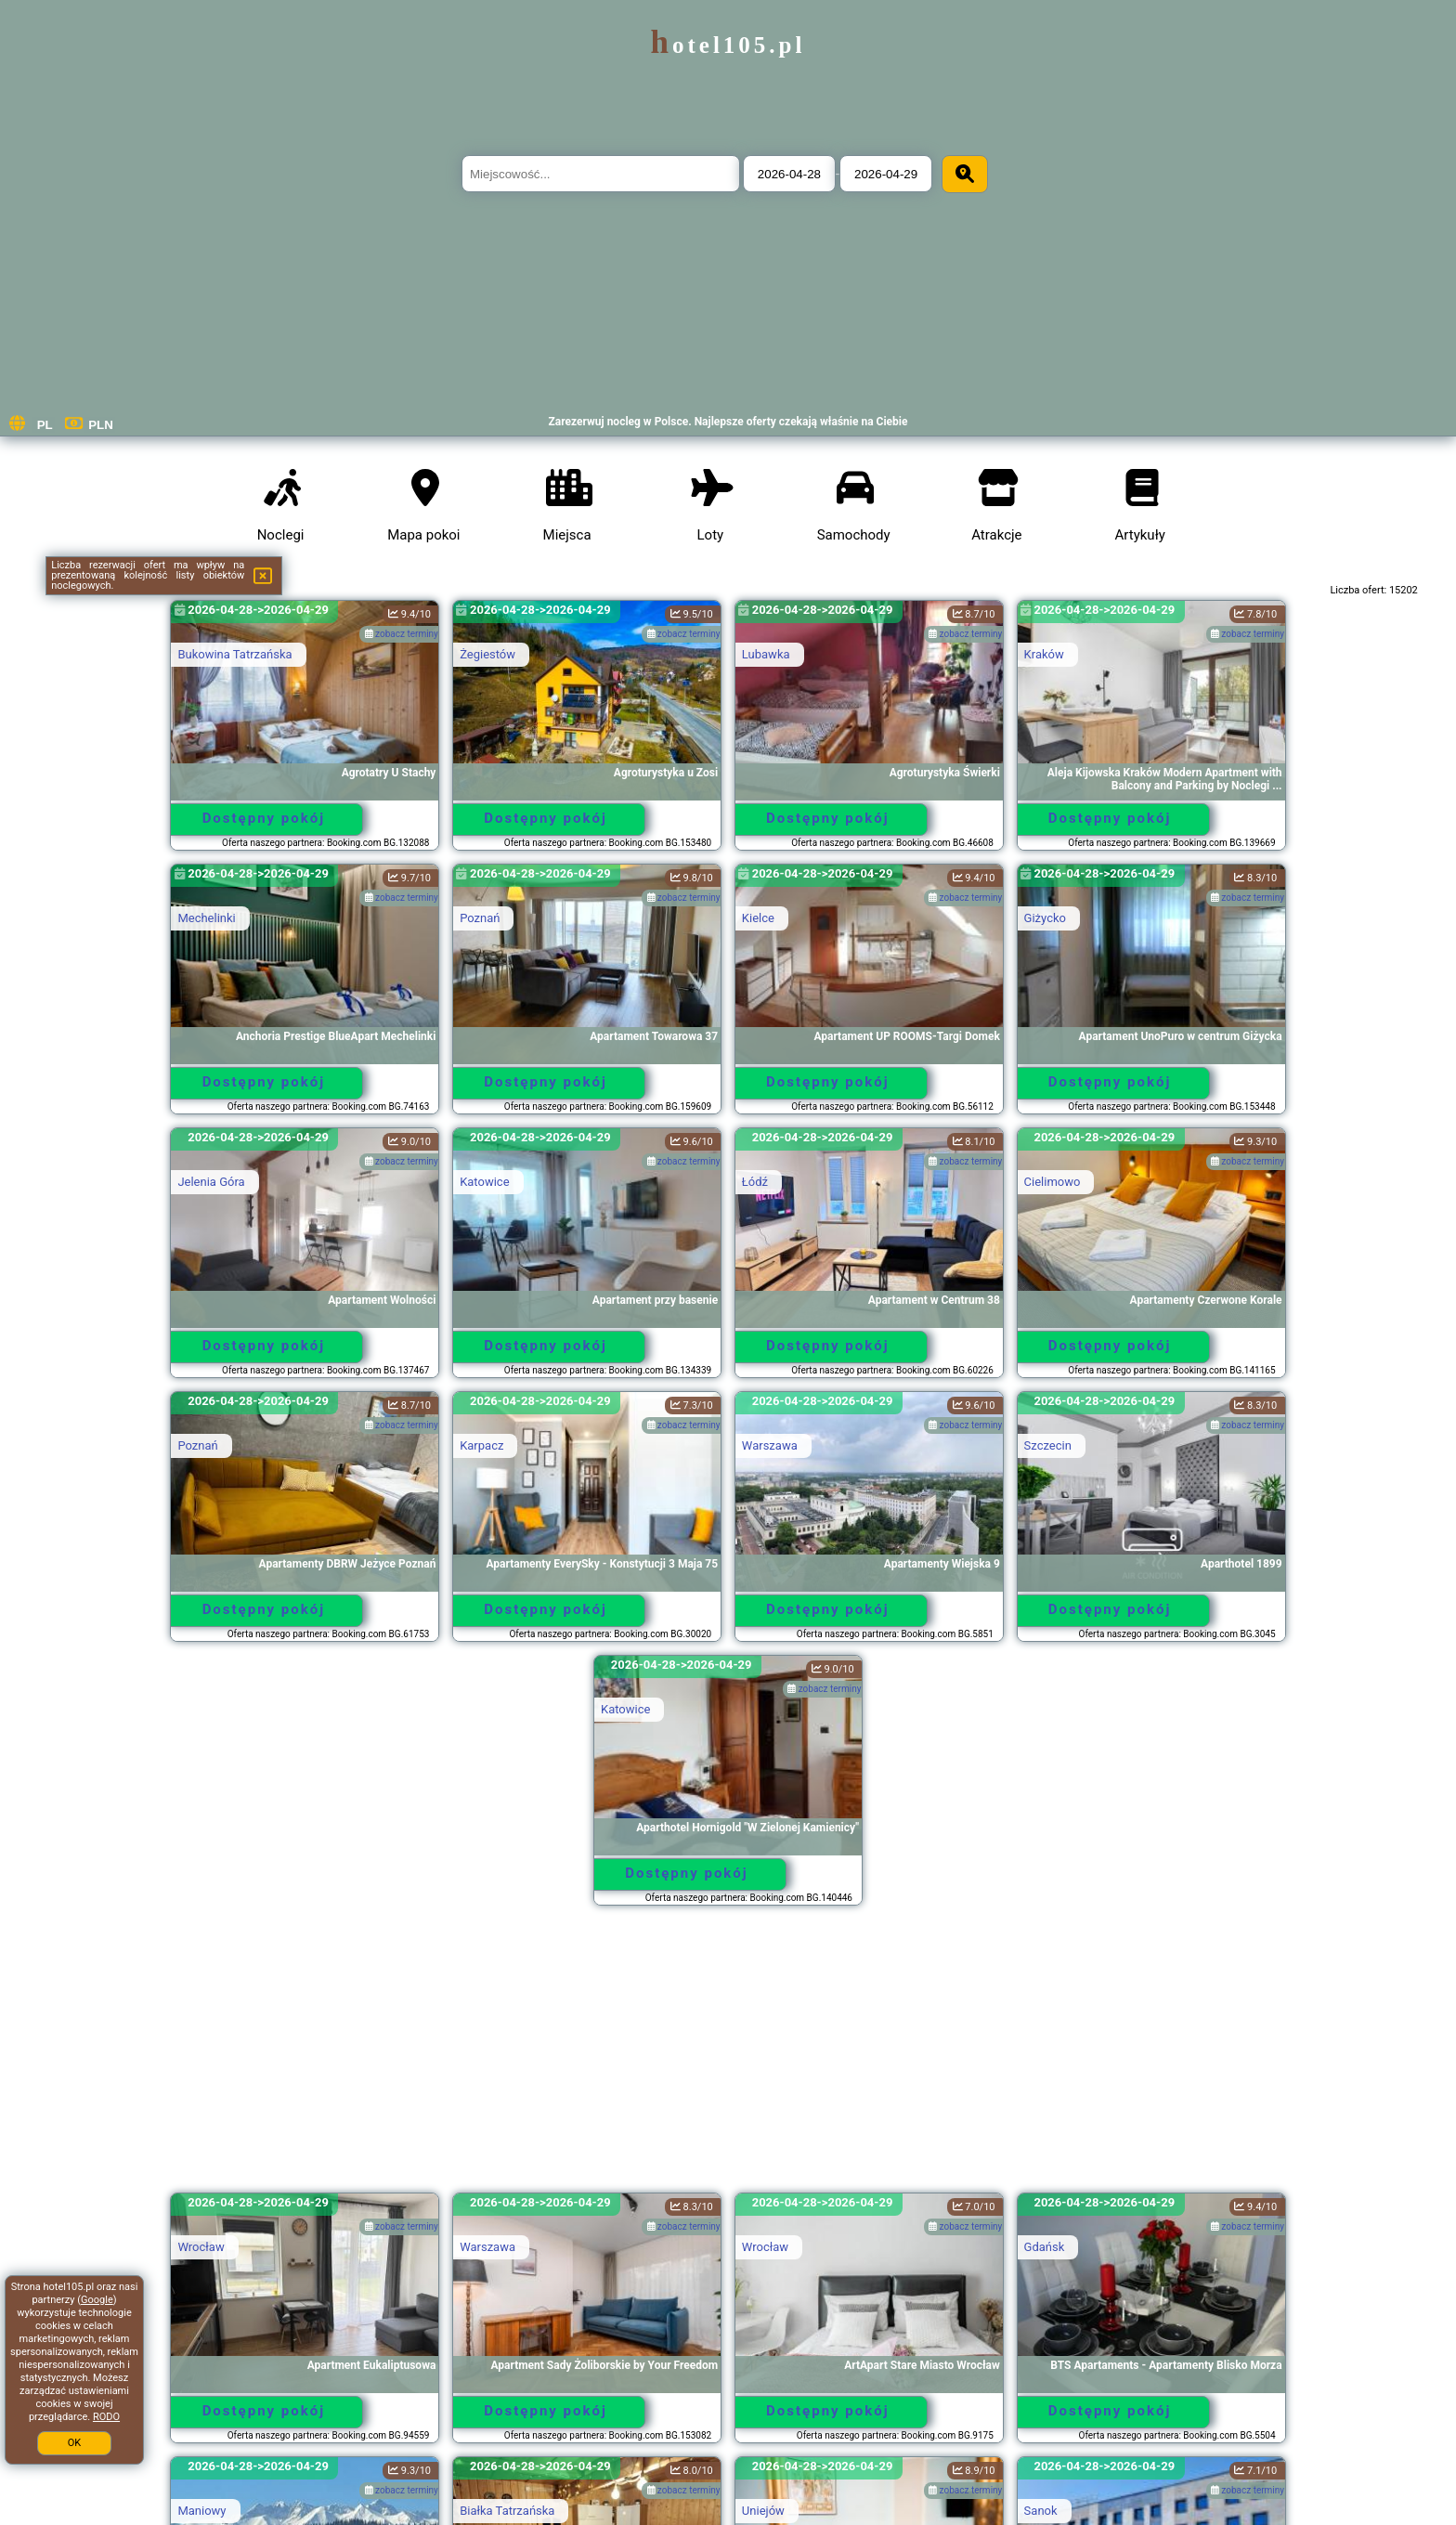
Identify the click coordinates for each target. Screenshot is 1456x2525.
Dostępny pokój (264, 818)
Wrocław (200, 2247)
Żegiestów (487, 654)
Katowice (484, 1182)
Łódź (755, 1182)
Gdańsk (1044, 2247)
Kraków (1044, 654)
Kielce (758, 918)
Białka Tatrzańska (507, 2511)
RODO (106, 2417)
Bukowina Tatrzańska (234, 654)
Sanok (1041, 2511)
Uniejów (763, 2511)
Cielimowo (1052, 1182)
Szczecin (1048, 1445)
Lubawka (766, 654)
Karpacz (481, 1445)
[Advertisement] (728, 2058)
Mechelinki (206, 918)
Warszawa (770, 1445)
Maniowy (201, 2511)
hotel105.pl (728, 45)
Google (97, 2300)
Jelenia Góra (210, 1182)
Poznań (480, 918)
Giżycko (1045, 918)
